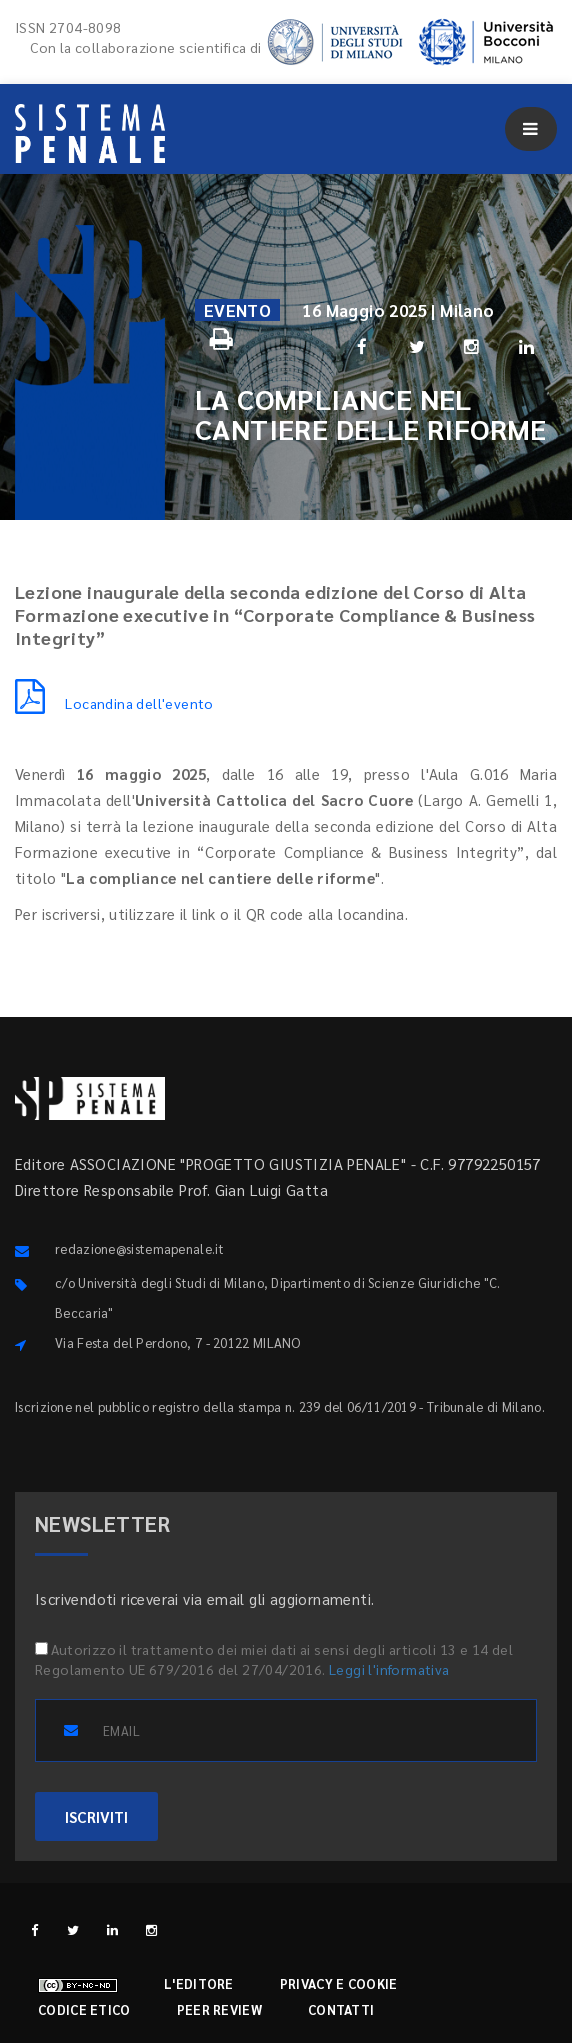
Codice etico (84, 2009)
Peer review (219, 2009)
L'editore (199, 1983)
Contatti (341, 2009)
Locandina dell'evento (114, 703)
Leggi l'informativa (389, 1669)
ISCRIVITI (96, 1816)
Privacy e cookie (339, 1983)
